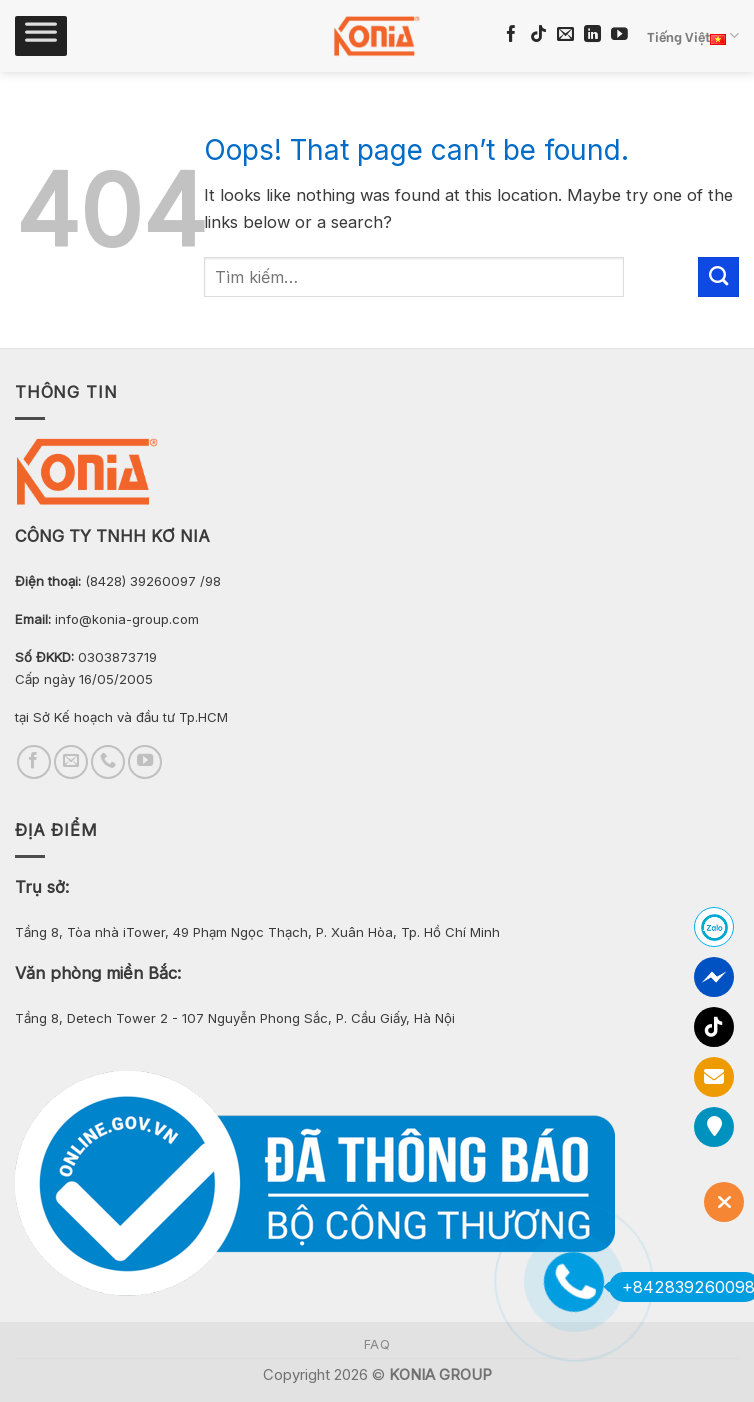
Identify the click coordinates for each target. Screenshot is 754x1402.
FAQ (377, 1344)
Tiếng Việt (693, 36)
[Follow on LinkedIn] (592, 35)
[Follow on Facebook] (511, 35)
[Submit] (718, 277)
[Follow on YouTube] (619, 35)
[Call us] (108, 762)
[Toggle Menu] (41, 36)
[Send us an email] (565, 35)
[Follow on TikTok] (538, 35)
